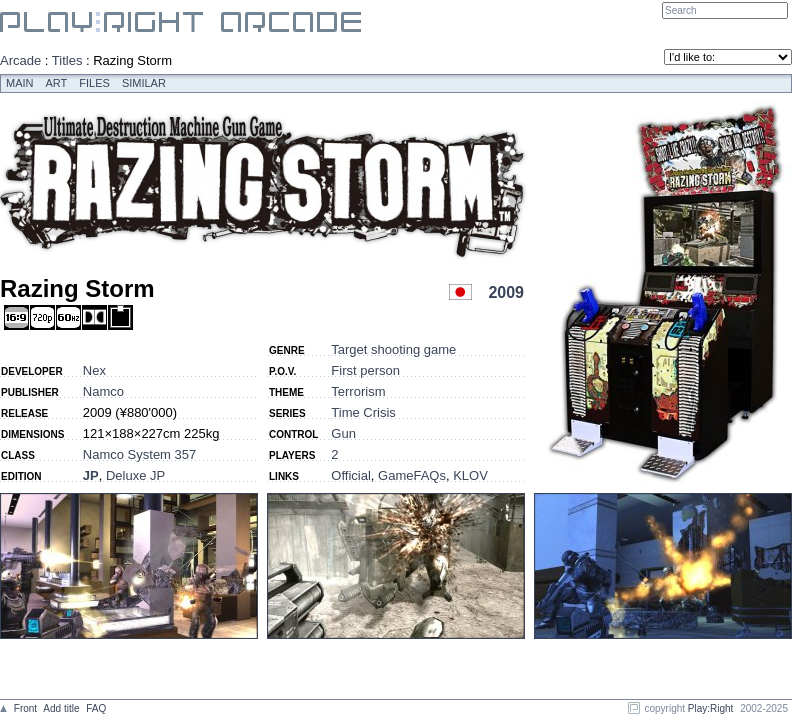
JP (91, 475)
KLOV (470, 475)
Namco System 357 (139, 454)
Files (94, 83)
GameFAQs (412, 475)
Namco (103, 391)
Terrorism (358, 391)
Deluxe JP (135, 475)
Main (20, 83)
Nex (94, 370)
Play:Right (711, 708)
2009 (506, 292)
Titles (67, 60)
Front (25, 708)
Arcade (20, 60)
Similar (144, 83)
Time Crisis (363, 412)
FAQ (96, 708)
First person (365, 370)
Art (57, 83)
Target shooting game (393, 349)
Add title (61, 708)
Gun (343, 433)
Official (351, 475)
